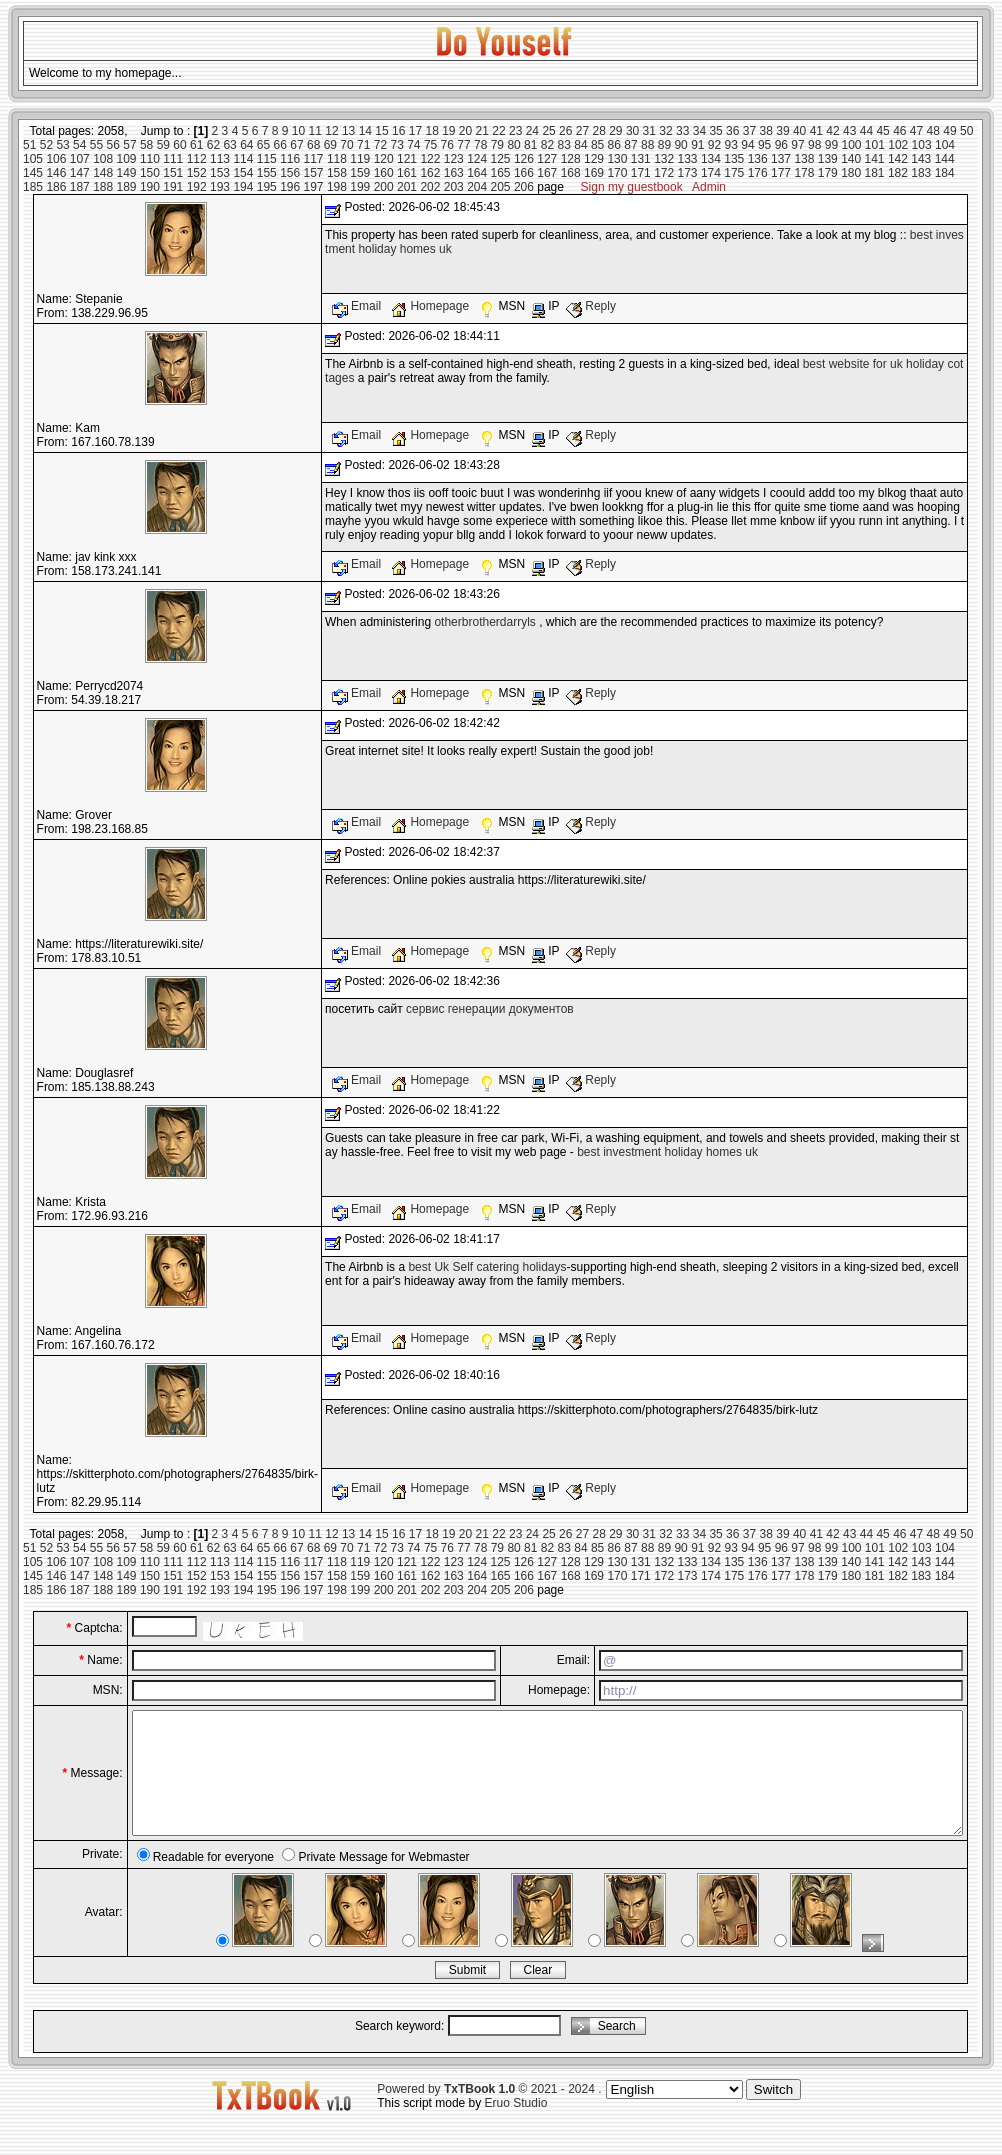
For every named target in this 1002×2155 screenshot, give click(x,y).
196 (290, 187)
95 (764, 145)
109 (127, 159)
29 (615, 131)
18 (431, 131)
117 (314, 159)
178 (804, 173)
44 (866, 131)
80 (513, 145)
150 (150, 173)
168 (571, 173)
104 (945, 145)
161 (407, 173)
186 (56, 187)
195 (267, 187)
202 (430, 187)
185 (33, 187)
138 (804, 159)
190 (150, 187)
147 (80, 173)
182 (898, 173)
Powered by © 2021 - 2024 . (489, 2113)
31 (649, 131)
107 (80, 159)
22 (498, 131)
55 (96, 145)
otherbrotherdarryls (484, 622)
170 (617, 173)
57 (129, 145)
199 (360, 187)
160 (384, 173)
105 (33, 159)
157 (314, 173)
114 (243, 159)
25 (548, 131)
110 (150, 159)
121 (407, 159)
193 (220, 187)
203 (454, 187)
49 (949, 131)
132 (664, 159)
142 (898, 159)
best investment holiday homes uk (667, 1152)
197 (314, 187)
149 (127, 173)
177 (781, 173)
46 (899, 131)
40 (799, 131)
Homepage (431, 306)
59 (163, 145)
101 (875, 145)
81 (530, 145)
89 (664, 145)
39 (782, 131)
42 (832, 131)
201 (407, 187)
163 (454, 173)
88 (647, 145)
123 (454, 159)
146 (56, 173)
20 (465, 131)
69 (330, 145)
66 (280, 145)
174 (711, 173)
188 (103, 187)
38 (766, 131)
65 (263, 145)
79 (497, 145)
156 (290, 173)
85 (597, 145)
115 (267, 159)
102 (898, 145)
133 (688, 159)
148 (103, 173)
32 (665, 131)
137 (781, 159)
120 (384, 159)
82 (547, 145)
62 (213, 145)
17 (415, 131)
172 (664, 173)
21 (482, 131)
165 (501, 173)
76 (447, 145)
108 (103, 159)
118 (337, 159)
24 (532, 131)
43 (849, 131)
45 (882, 131)
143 (921, 159)
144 (945, 159)
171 (641, 173)
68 (313, 145)
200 (384, 187)
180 (851, 173)
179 (828, 173)
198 (337, 187)
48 (933, 131)
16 (398, 131)
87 (630, 145)
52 (46, 145)
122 (430, 159)
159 (360, 173)
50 (966, 131)
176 (758, 173)
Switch (773, 2113)
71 (363, 145)
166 (524, 173)
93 (731, 145)
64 (246, 145)
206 (524, 187)
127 (547, 159)
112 (197, 159)
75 (430, 145)
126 (524, 159)
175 (734, 173)
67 (296, 145)
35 (715, 131)
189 (127, 187)
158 (337, 173)
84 (580, 145)
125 (501, 159)
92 (714, 145)
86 (614, 145)
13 (348, 131)
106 (56, 159)
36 (732, 131)
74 (413, 145)
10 (298, 131)
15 (381, 131)
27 (582, 131)
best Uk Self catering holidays (487, 1267)
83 (564, 145)
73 (396, 145)
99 (831, 145)
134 (711, 159)
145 (33, 173)
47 (916, 131)
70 (346, 145)
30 (632, 131)
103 (922, 145)
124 (477, 159)
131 (641, 159)
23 (515, 131)
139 (828, 159)
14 (365, 131)
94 (747, 145)
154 (243, 173)
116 (290, 159)
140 (851, 159)
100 (851, 145)
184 (945, 173)
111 (173, 159)
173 (688, 173)
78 (480, 145)
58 (146, 145)
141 (875, 159)
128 (571, 159)
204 (477, 187)
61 (196, 145)
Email (358, 306)
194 (243, 187)
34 (699, 131)
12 (331, 131)
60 (179, 145)
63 (229, 145)
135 (734, 159)
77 (463, 145)
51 (29, 145)
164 (477, 173)
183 (921, 173)
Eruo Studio (516, 2127)
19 (448, 131)
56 (113, 145)
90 (680, 145)
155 (267, 173)
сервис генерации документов (490, 1009)
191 (173, 187)
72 (380, 145)
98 (814, 145)
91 (697, 145)
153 (220, 173)
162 (430, 173)
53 (62, 145)
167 (547, 173)
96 (781, 145)
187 (80, 187)
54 (79, 145)
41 (816, 131)
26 (565, 131)
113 (220, 159)
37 (749, 131)
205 (501, 187)
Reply (591, 306)
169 (594, 173)
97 (797, 145)
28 (598, 131)
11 (315, 131)
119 (360, 159)
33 (682, 131)
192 (197, 187)
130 (617, 159)
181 (875, 173)
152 (197, 173)
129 (594, 159)
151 (173, 173)
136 (758, 159)
